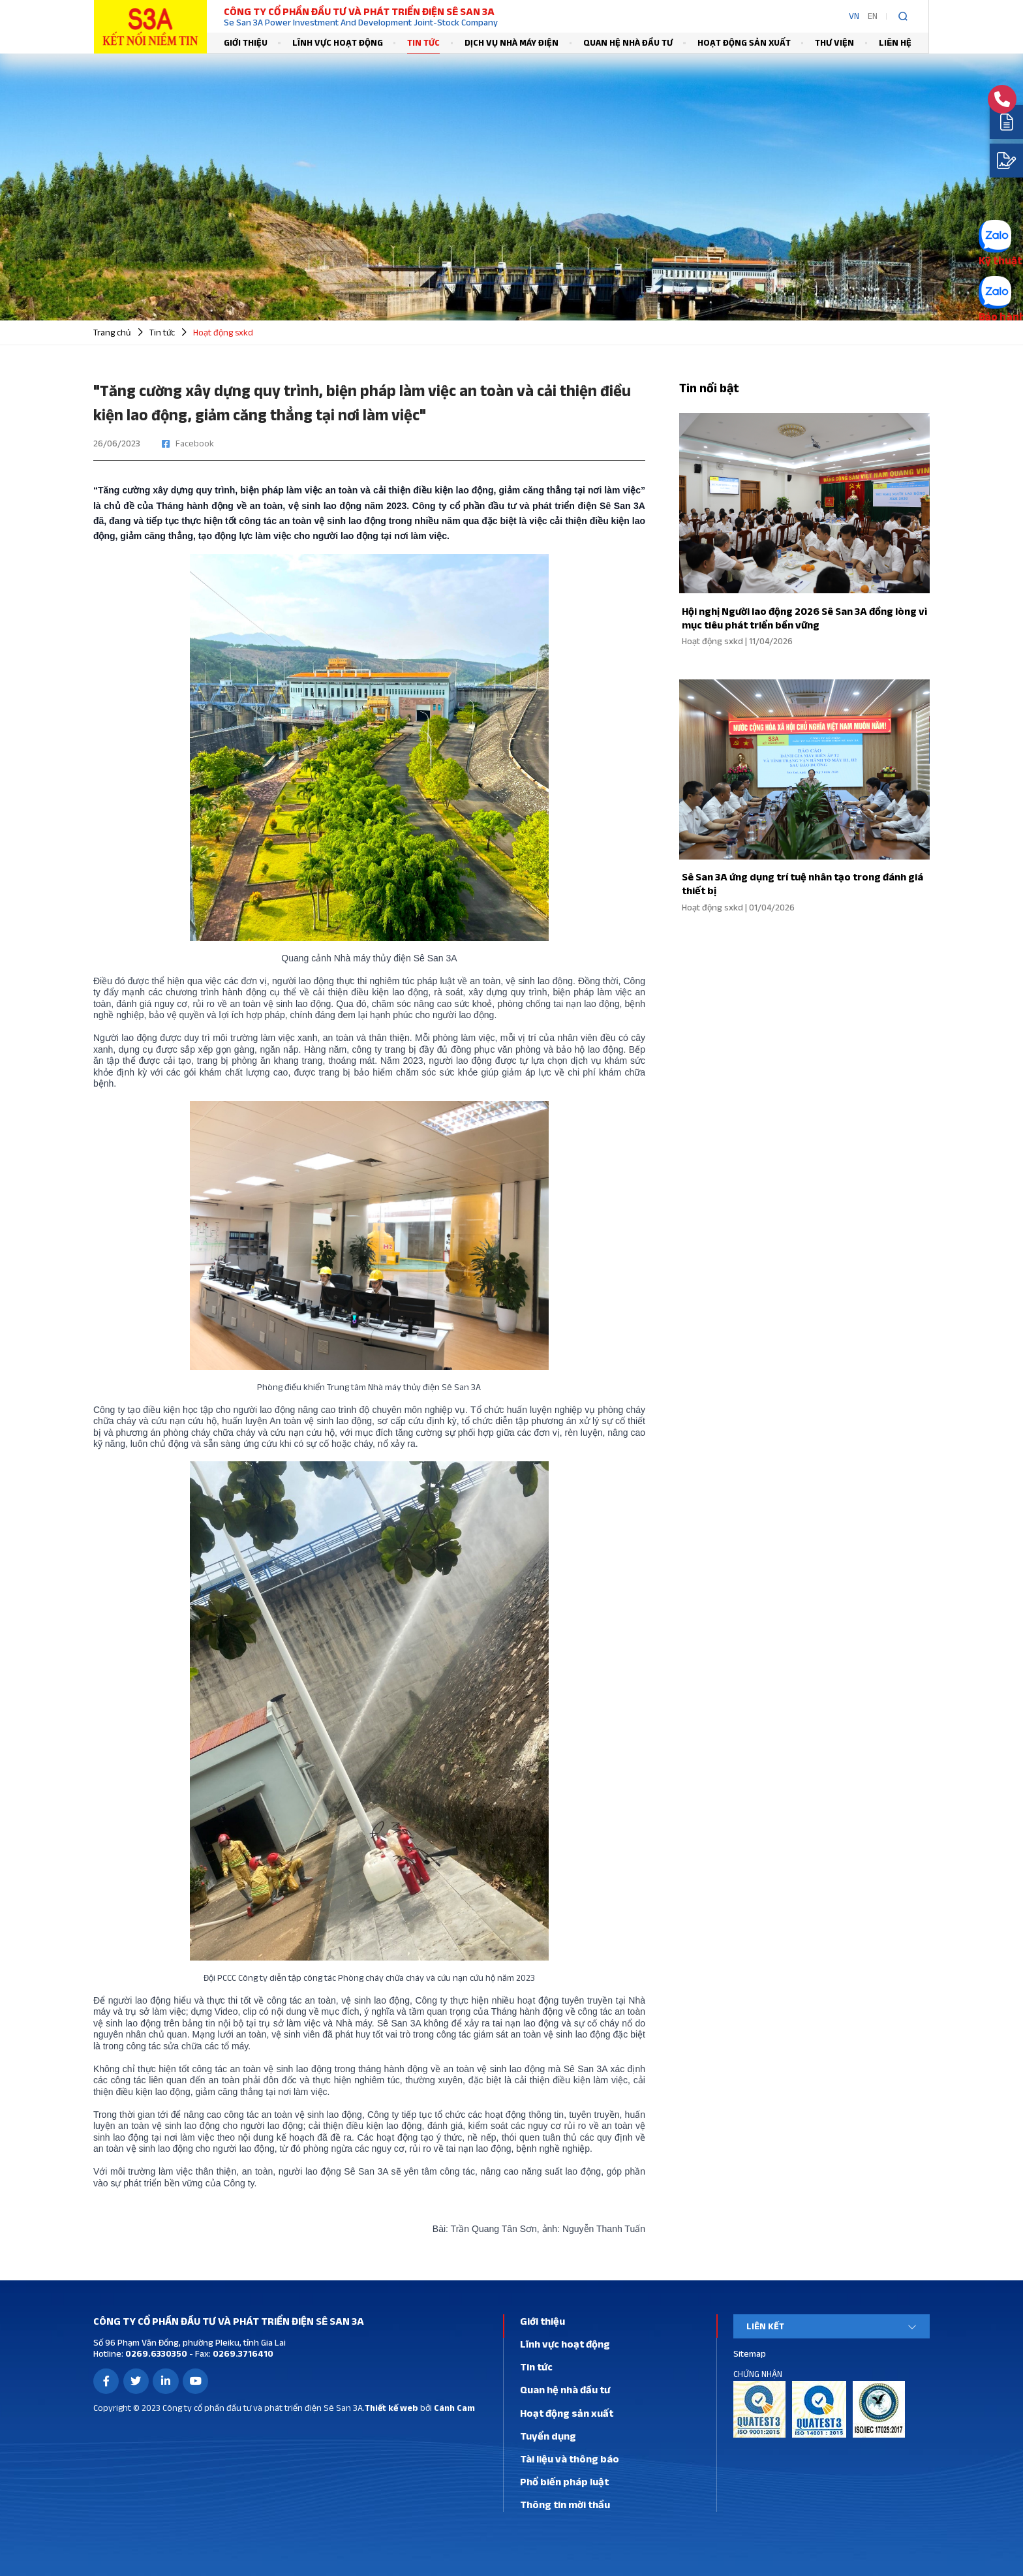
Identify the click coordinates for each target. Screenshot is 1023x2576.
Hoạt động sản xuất (744, 42)
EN (873, 15)
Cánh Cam (454, 2407)
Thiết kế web (391, 2407)
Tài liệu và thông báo (569, 2458)
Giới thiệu (245, 42)
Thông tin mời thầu (565, 2504)
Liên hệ (895, 42)
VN (854, 15)
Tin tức (423, 42)
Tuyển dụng (548, 2436)
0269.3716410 (242, 2353)
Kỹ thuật (1000, 260)
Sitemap (749, 2353)
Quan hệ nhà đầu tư (628, 42)
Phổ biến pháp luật (564, 2481)
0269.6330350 (155, 2353)
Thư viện (834, 42)
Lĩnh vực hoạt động (337, 42)
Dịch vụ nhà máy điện (511, 42)
